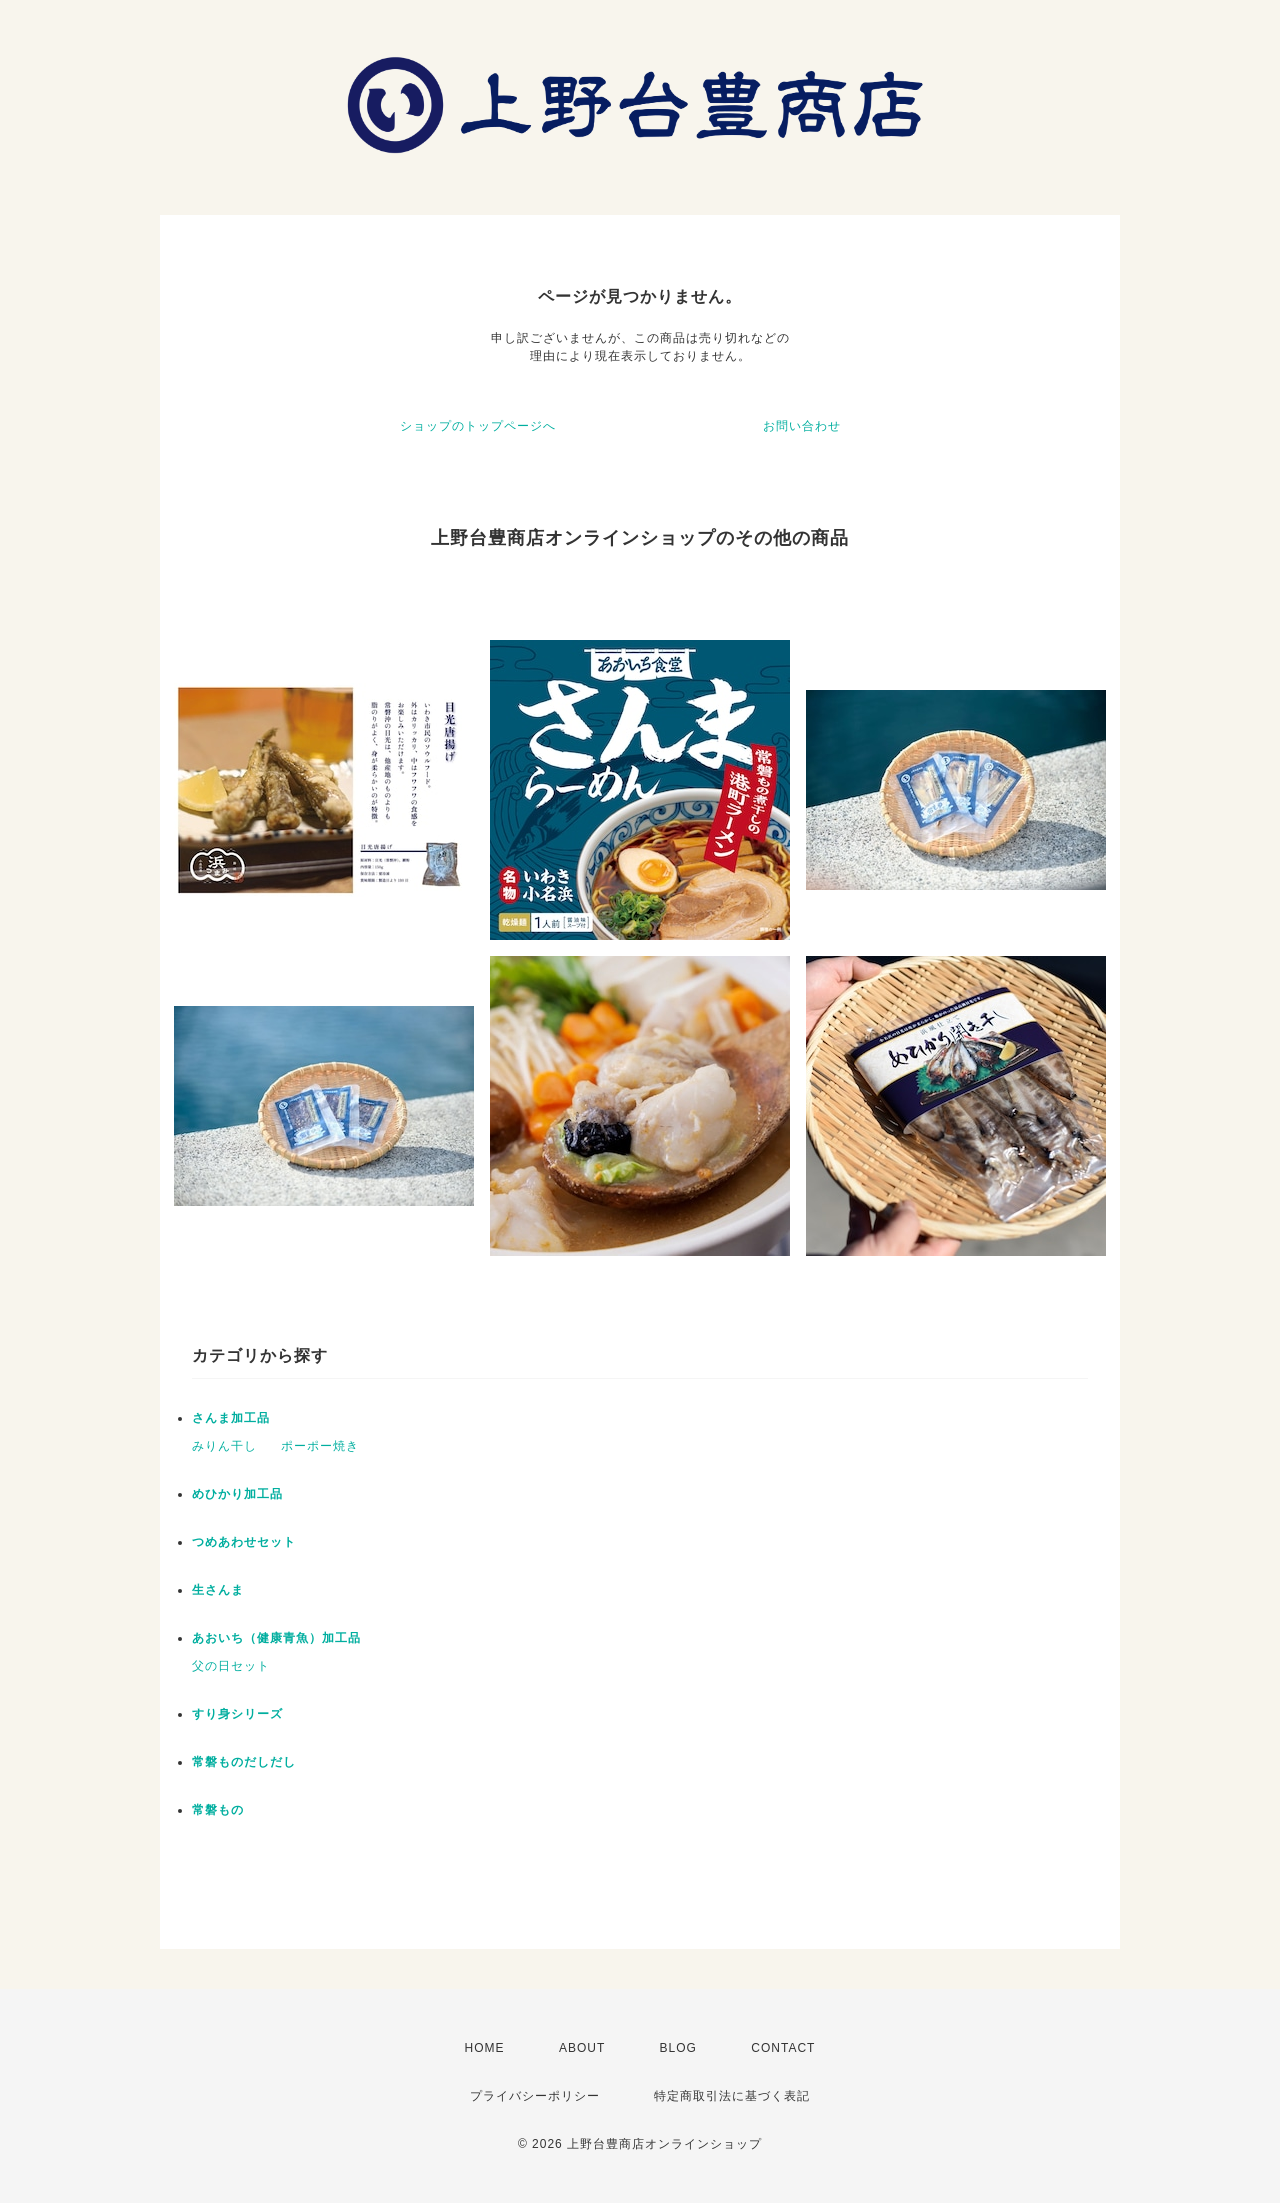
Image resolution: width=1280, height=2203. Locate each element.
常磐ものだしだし (244, 1762)
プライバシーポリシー (535, 2096)
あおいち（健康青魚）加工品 (276, 1638)
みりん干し (224, 1446)
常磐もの (218, 1810)
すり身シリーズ (237, 1714)
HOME (485, 2048)
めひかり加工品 (237, 1494)
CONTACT (783, 2048)
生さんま (218, 1590)
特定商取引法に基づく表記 (732, 2096)
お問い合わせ (802, 426)
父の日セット (231, 1666)
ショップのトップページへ (478, 426)
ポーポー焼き (320, 1446)
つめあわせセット (244, 1542)
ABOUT (582, 2048)
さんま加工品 (231, 1418)
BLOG (678, 2048)
